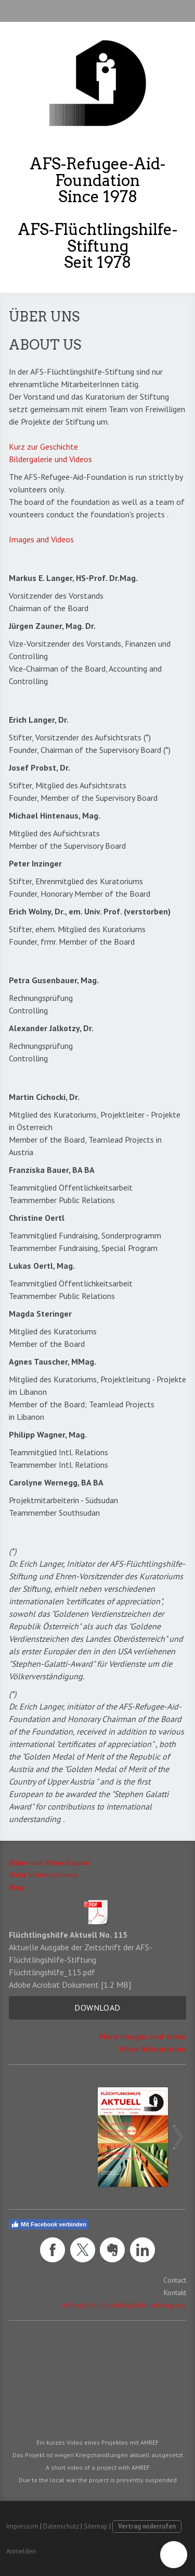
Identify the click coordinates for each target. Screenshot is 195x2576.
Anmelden (21, 2551)
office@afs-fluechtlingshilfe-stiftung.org (123, 2305)
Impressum (22, 2526)
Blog (16, 1887)
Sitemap (96, 2526)
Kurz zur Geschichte (43, 446)
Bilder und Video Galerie (49, 1862)
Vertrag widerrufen (147, 2526)
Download (97, 2007)
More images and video (142, 2036)
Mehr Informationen (43, 1874)
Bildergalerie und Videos (50, 459)
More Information (153, 2049)
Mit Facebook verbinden (48, 2224)
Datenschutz (61, 2526)
